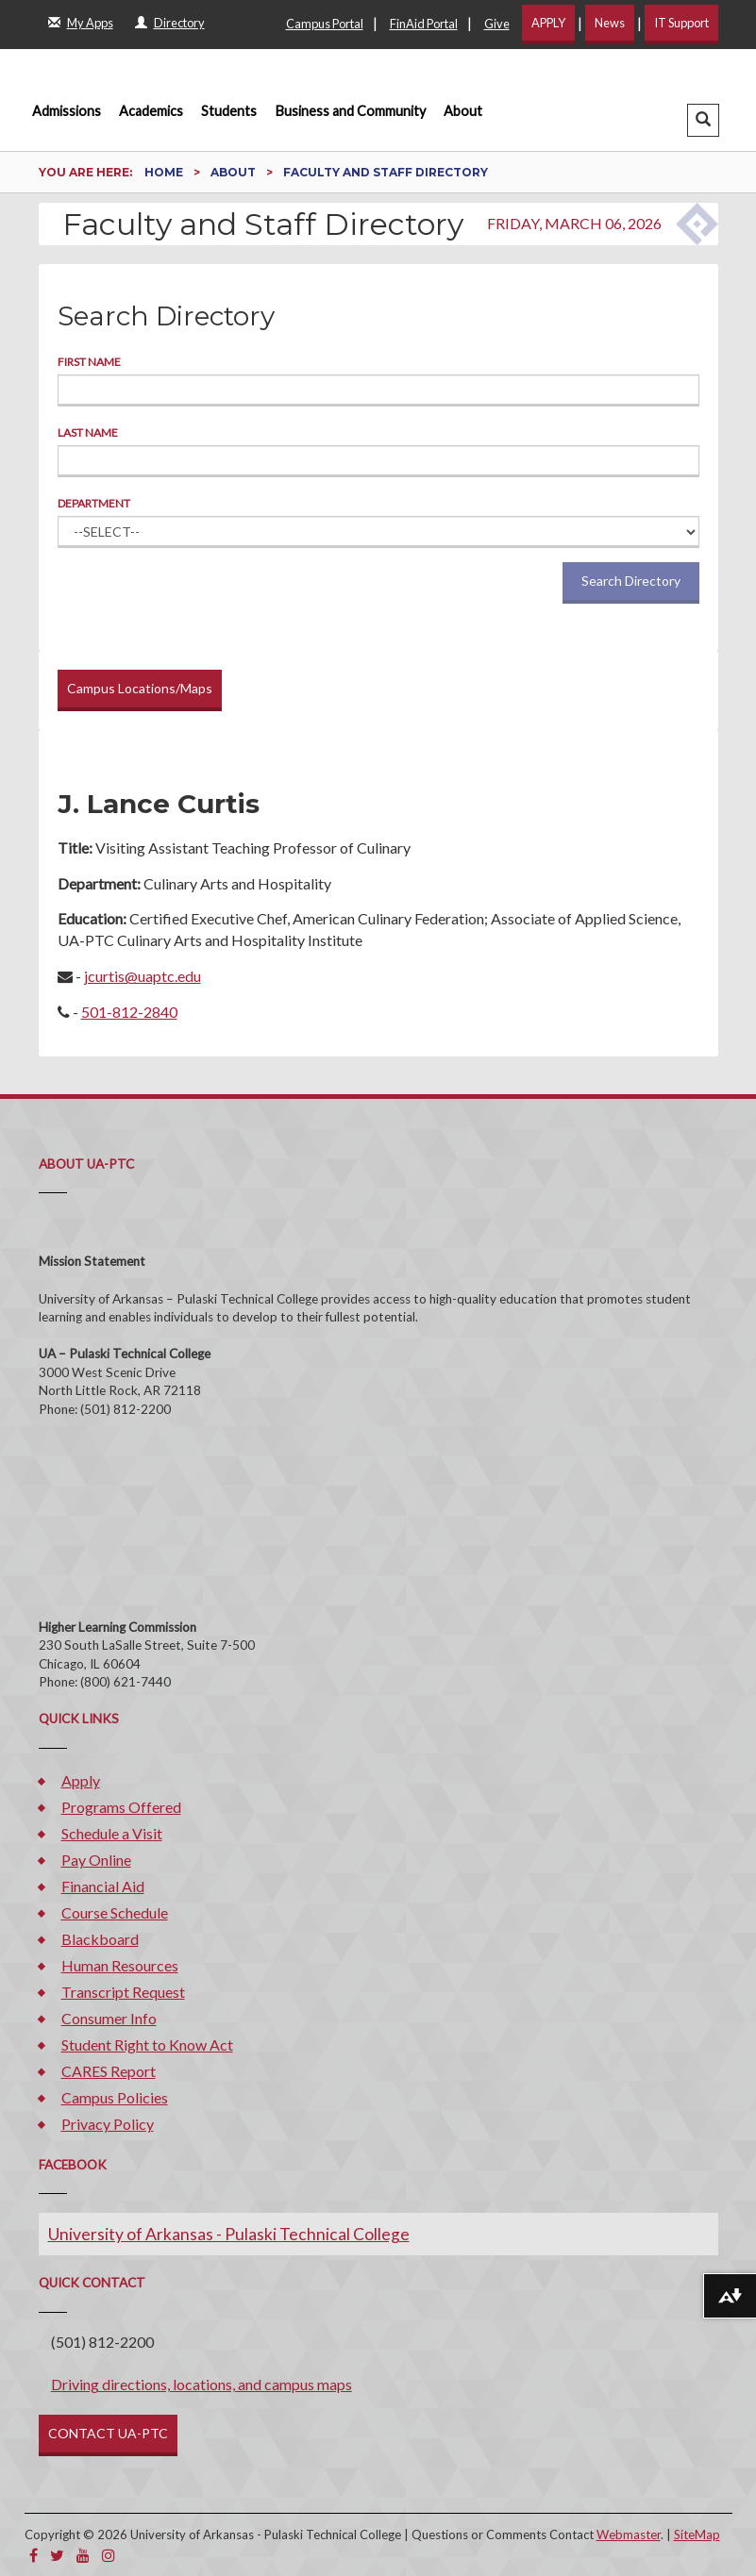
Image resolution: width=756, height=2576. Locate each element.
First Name (89, 362)
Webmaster (628, 2534)
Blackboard (100, 1939)
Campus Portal (324, 23)
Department (94, 503)
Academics (151, 111)
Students (229, 111)
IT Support (681, 22)
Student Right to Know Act (147, 2044)
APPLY (548, 22)
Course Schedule (114, 1912)
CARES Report (108, 2071)
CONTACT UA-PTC (108, 2433)
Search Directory (630, 581)
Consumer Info (109, 2018)
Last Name (88, 432)
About (463, 111)
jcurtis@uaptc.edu (142, 976)
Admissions (66, 111)
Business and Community (351, 111)
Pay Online (96, 1860)
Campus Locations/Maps (139, 688)
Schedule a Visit (111, 1833)
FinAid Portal (424, 23)
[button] (703, 120)
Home (165, 172)
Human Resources (119, 1965)
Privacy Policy (107, 2124)
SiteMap (697, 2534)
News (610, 22)
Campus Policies (114, 2097)
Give (497, 23)
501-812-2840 (129, 1012)
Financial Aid (102, 1886)
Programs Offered (121, 1807)
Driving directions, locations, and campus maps (201, 2384)
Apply (80, 1780)
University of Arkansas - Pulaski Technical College (229, 2234)
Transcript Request (123, 1992)
